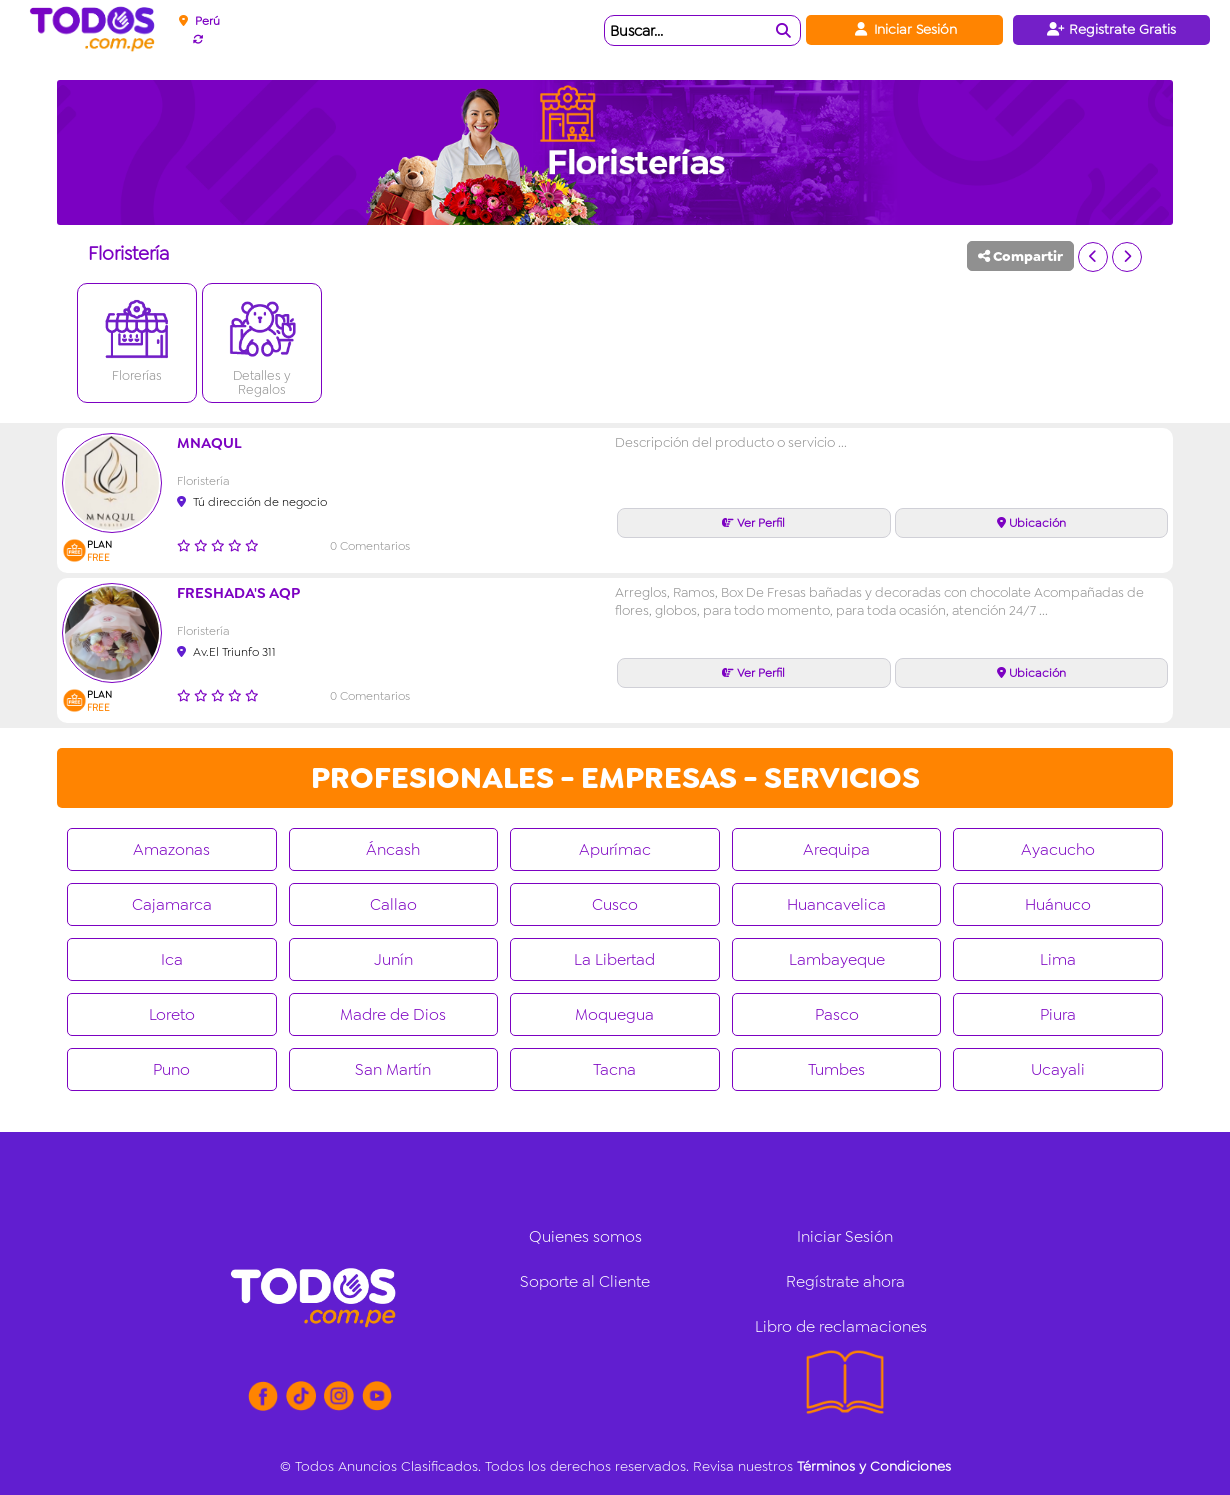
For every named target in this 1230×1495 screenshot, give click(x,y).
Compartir (1020, 256)
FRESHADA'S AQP (238, 593)
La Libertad (614, 959)
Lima (1058, 959)
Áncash (393, 849)
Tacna (614, 1069)
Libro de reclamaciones (841, 1326)
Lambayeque (837, 959)
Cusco (615, 904)
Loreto (172, 1014)
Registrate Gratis (1111, 29)
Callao (393, 904)
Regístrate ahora (845, 1281)
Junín (393, 959)
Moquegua (614, 1014)
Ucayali (1058, 1069)
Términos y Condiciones (874, 1466)
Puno (171, 1069)
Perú (199, 21)
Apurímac (615, 849)
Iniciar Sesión (904, 29)
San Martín (393, 1069)
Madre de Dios (393, 1014)
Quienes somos (585, 1236)
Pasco (837, 1014)
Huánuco (1058, 904)
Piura (1058, 1014)
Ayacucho (1058, 849)
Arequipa (836, 849)
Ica (172, 959)
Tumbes (836, 1069)
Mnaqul (209, 443)
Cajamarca (172, 904)
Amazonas (171, 849)
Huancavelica (836, 904)
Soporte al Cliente (585, 1281)
